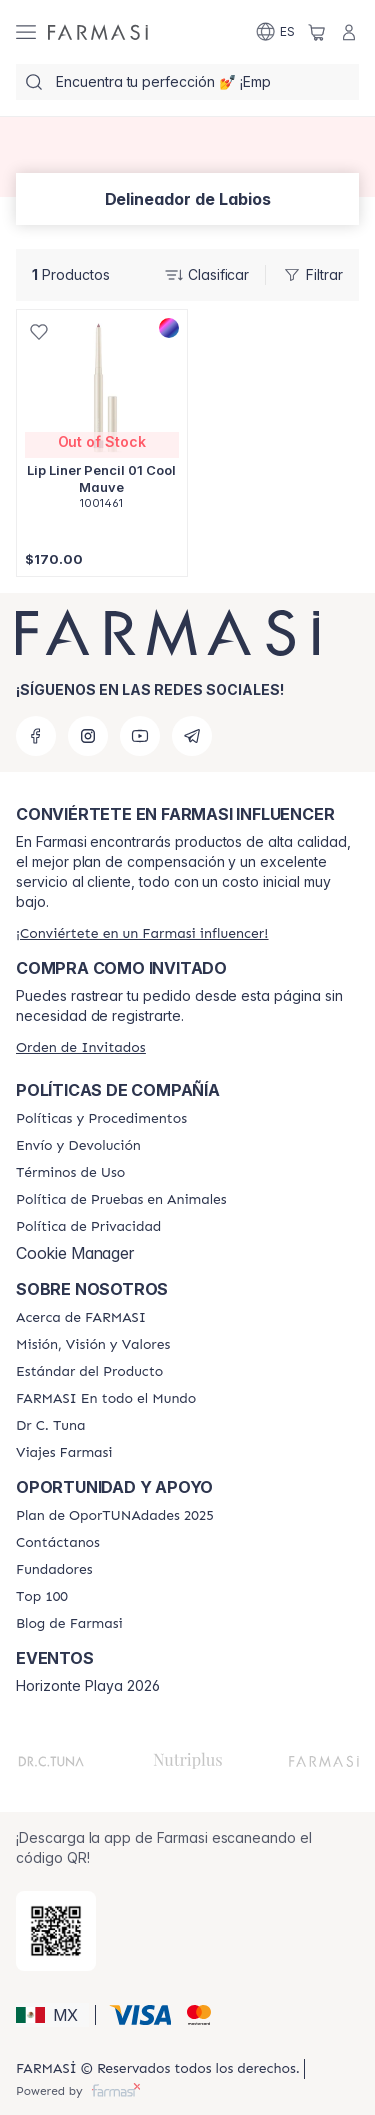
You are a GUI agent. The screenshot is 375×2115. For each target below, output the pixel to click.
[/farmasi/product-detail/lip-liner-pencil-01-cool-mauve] (102, 420)
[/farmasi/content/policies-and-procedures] (101, 1119)
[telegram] (192, 736)
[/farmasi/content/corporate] (106, 1399)
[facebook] (36, 736)
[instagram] (88, 736)
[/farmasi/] (98, 32)
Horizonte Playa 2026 (88, 1686)
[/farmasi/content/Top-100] (42, 1597)
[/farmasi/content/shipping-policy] (78, 1146)
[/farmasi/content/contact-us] (58, 1543)
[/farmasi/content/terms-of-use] (70, 1173)
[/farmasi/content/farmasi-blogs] (69, 1624)
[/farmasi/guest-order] (81, 1047)
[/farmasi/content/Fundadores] (54, 1570)
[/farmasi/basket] (317, 32)
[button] (52, 2015)
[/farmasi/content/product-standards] (89, 1372)
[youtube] (140, 736)
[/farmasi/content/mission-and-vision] (93, 1345)
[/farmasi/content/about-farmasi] (81, 1318)
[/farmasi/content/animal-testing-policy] (121, 1200)
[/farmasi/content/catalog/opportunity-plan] (115, 1516)
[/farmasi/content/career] (64, 1453)
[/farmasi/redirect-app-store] (56, 1931)
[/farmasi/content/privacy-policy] (88, 1227)
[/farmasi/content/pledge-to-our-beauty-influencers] (50, 1426)
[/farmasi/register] (142, 933)
